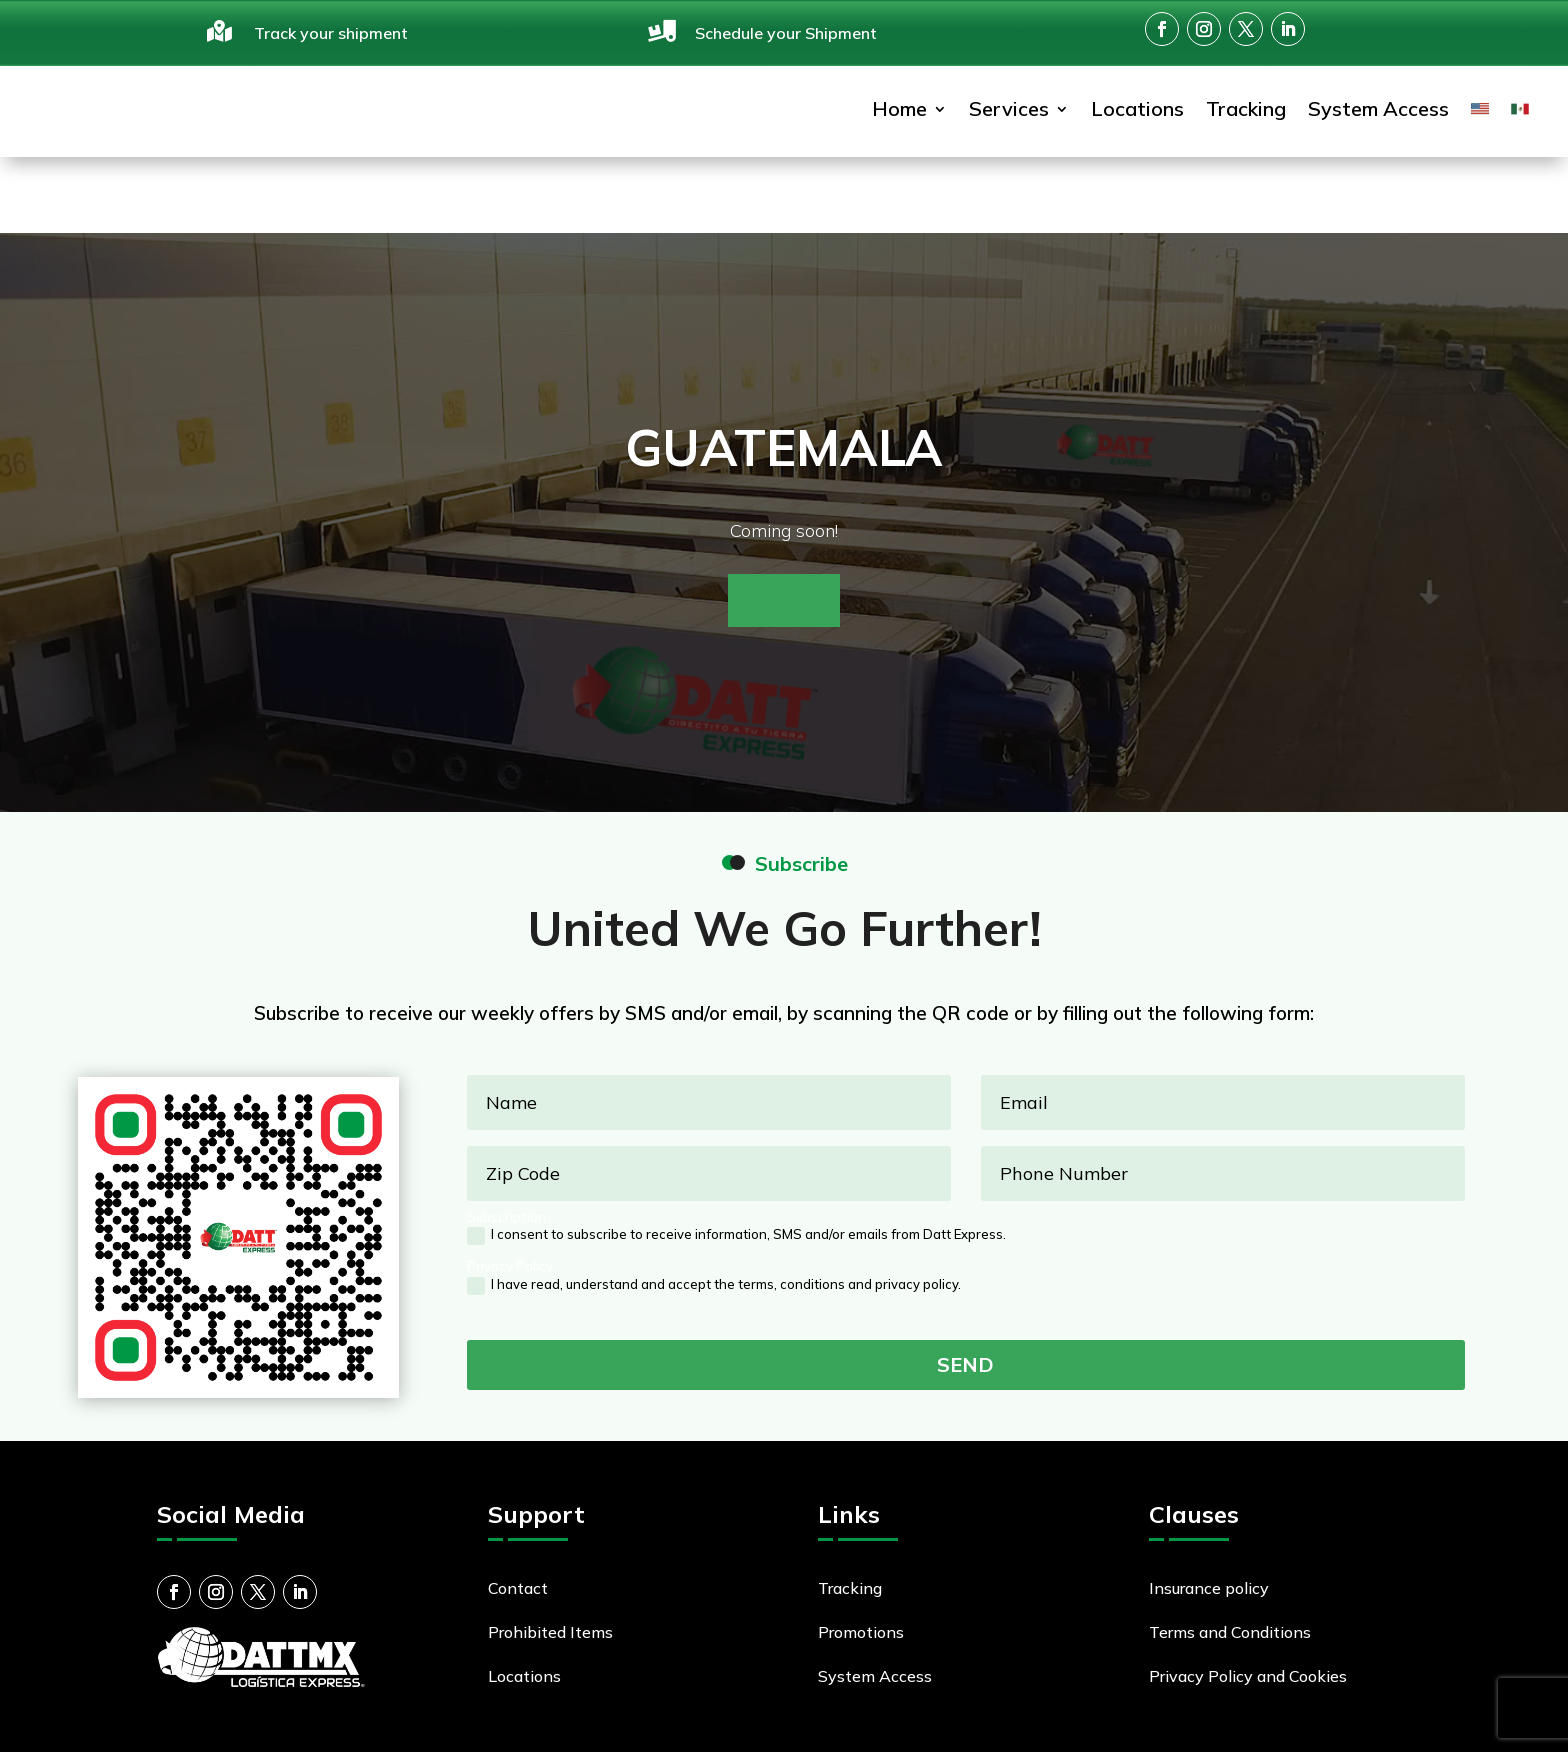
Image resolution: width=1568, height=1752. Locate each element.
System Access (1378, 117)
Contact (518, 1531)
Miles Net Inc (619, 1725)
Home (899, 117)
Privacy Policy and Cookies (1248, 1619)
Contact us (784, 543)
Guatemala (784, 390)
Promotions (861, 1575)
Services (1009, 117)
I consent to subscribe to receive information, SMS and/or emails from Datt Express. (736, 1179)
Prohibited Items (550, 1575)
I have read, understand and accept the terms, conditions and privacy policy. (714, 1229)
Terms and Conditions (1230, 1575)
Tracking (1246, 117)
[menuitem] (1480, 118)
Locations (1137, 117)
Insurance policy (1209, 1531)
